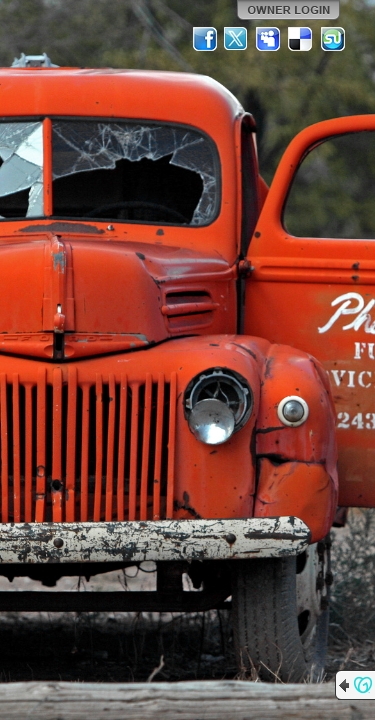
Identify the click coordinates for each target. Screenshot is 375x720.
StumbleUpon (333, 39)
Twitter (237, 39)
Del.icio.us (301, 39)
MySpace (269, 39)
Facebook (205, 39)
